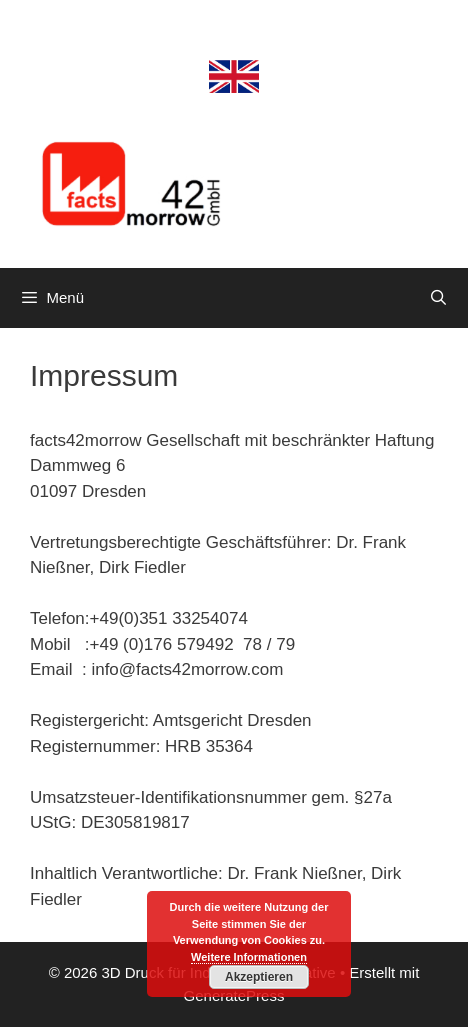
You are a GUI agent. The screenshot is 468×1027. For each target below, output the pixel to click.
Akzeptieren (259, 977)
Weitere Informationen (249, 957)
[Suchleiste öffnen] (438, 298)
